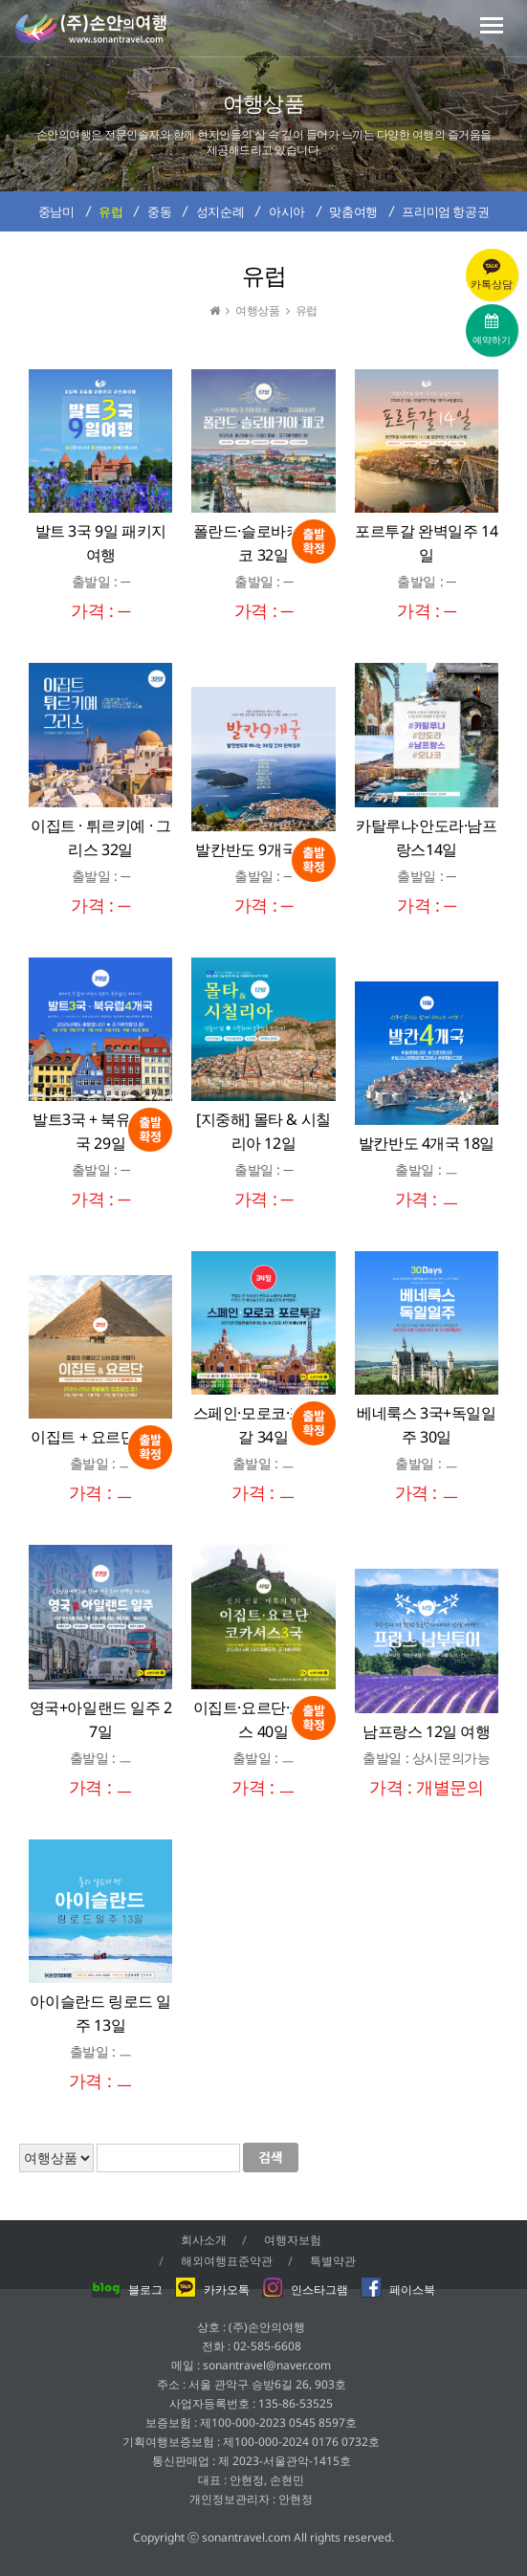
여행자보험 (292, 2240)
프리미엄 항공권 (445, 211)
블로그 (127, 2289)
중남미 (56, 211)
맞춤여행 (353, 211)
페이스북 (398, 2289)
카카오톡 (212, 2289)
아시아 (287, 211)
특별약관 (333, 2261)
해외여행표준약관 (227, 2261)
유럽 (110, 211)
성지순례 (220, 211)
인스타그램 (305, 2289)
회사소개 (204, 2240)
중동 (159, 211)
